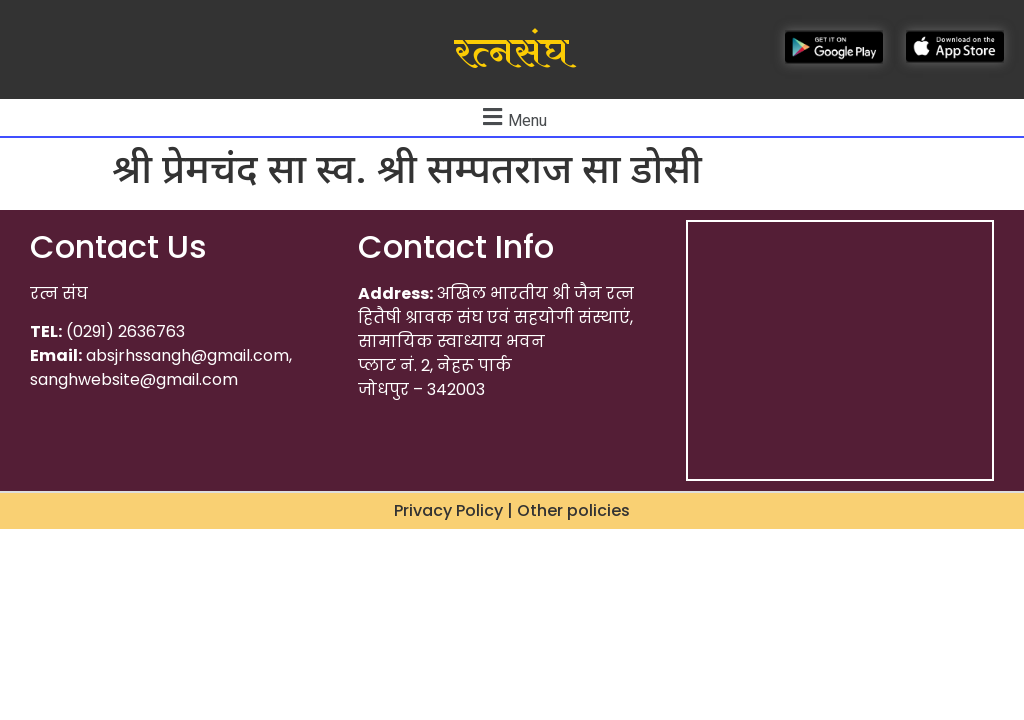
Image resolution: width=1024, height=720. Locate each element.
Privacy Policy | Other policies (512, 510)
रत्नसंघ (511, 53)
